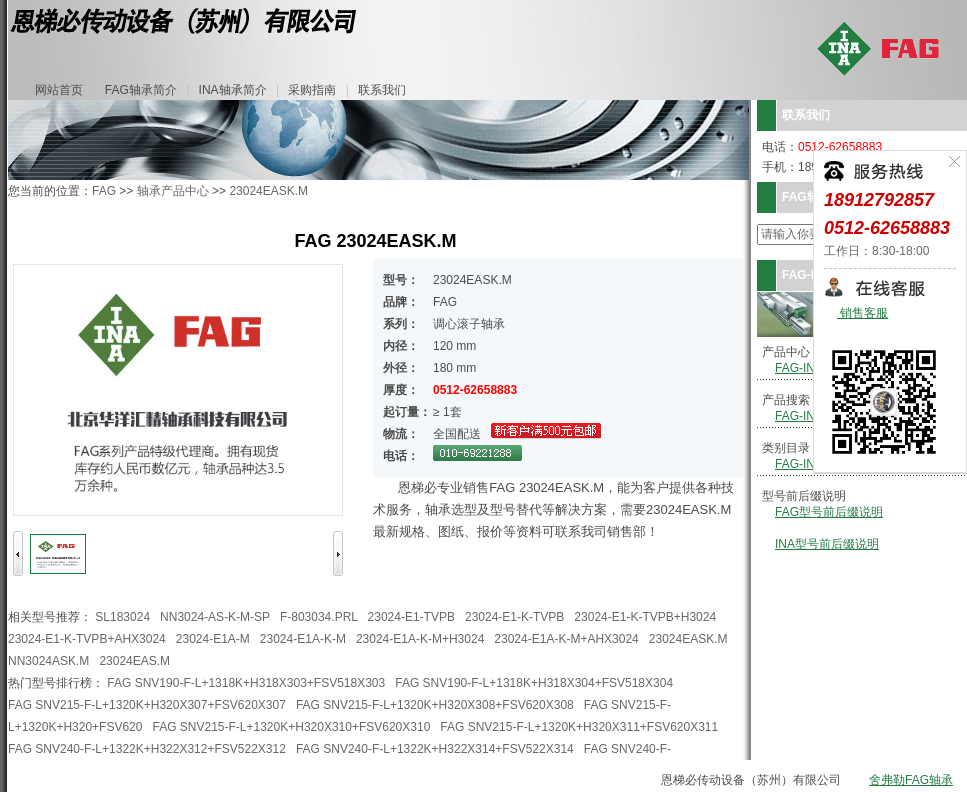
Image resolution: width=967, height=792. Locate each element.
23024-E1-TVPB (411, 617)
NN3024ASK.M (48, 661)
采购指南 (312, 90)
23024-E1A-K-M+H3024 (420, 639)
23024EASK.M (268, 191)
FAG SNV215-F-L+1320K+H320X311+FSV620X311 (579, 727)
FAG (104, 191)
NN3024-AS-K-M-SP (215, 617)
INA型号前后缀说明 (827, 544)
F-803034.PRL (319, 617)
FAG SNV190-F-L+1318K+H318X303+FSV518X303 (246, 683)
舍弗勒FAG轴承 (911, 780)
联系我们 (382, 90)
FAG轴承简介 (141, 90)
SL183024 (122, 617)
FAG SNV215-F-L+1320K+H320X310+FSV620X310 (291, 727)
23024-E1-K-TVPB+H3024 (645, 617)
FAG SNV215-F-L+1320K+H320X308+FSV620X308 (435, 705)
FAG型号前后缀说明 (829, 512)
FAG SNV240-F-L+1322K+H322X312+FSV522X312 (147, 749)
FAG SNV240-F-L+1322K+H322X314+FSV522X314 (435, 749)
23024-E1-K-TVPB (514, 617)
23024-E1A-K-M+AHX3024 (566, 639)
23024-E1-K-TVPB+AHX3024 (87, 639)
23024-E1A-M (213, 639)
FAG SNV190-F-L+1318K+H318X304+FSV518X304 (534, 683)
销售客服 (862, 313)
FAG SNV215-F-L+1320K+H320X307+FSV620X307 (147, 705)
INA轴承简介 (233, 90)
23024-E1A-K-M (303, 639)
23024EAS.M (134, 661)
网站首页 (59, 90)
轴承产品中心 (173, 191)
